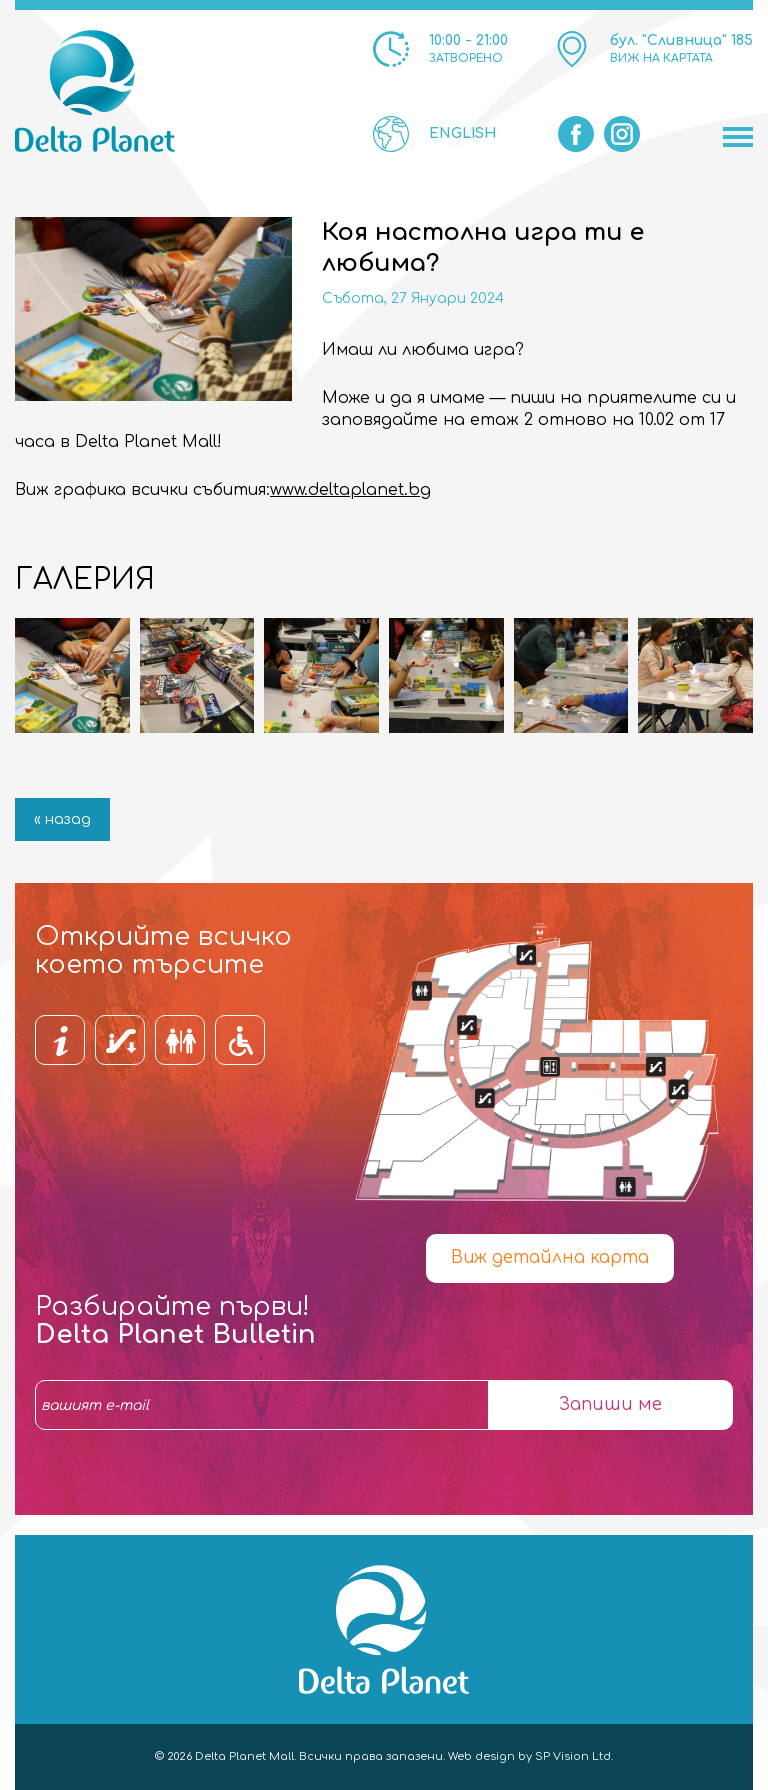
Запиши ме (610, 1404)
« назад (62, 819)
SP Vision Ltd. (574, 1756)
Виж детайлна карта (550, 1257)
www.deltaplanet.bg (350, 490)
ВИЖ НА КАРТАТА (661, 58)
